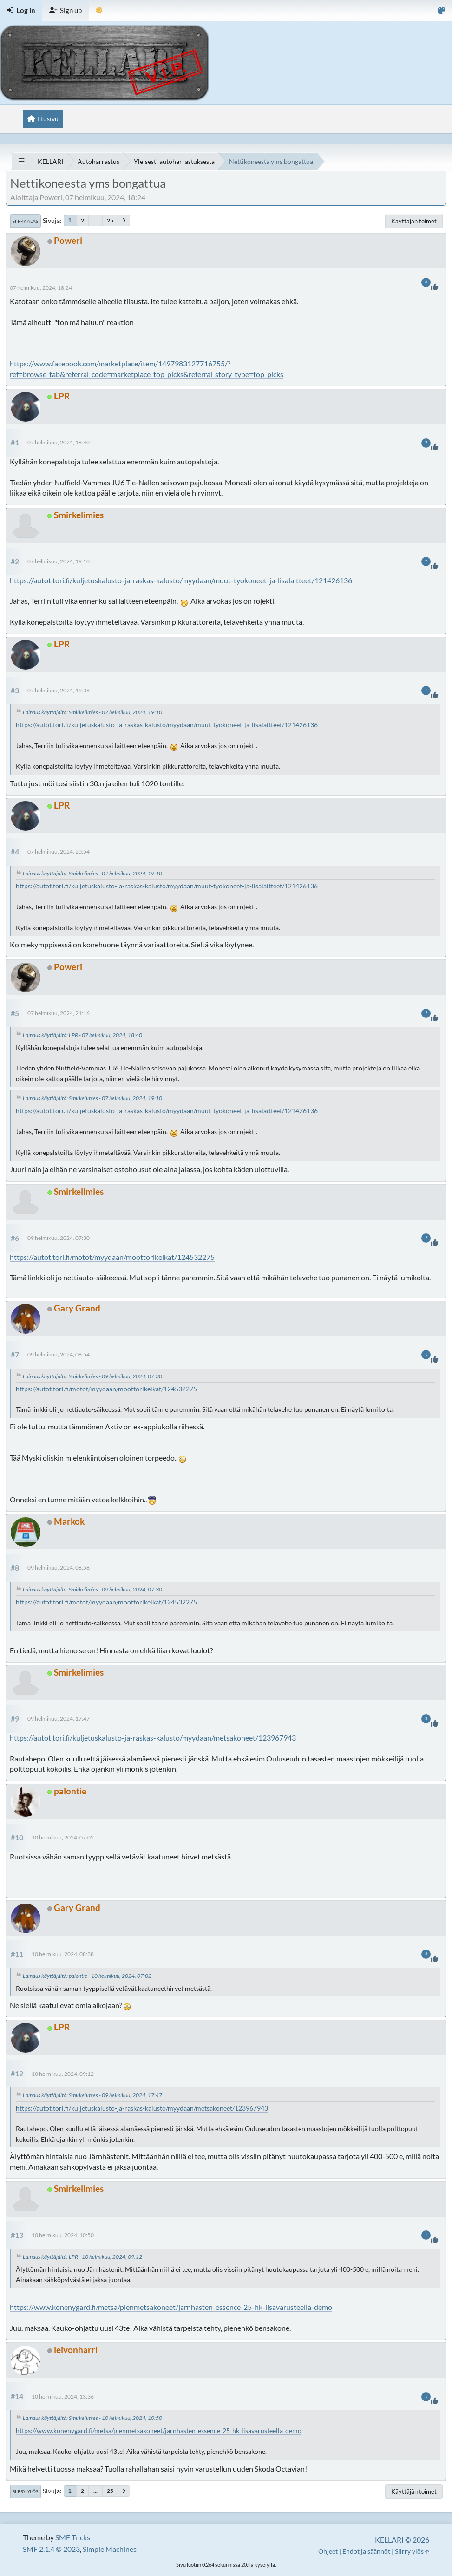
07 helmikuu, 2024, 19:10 (58, 561)
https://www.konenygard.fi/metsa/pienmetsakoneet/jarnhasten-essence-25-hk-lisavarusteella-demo (171, 2306)
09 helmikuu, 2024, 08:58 (58, 1568)
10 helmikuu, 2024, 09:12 (63, 2074)
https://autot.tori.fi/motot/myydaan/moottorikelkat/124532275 (112, 1256)
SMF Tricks (72, 2537)
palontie (70, 1791)
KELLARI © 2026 (402, 2539)
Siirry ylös (25, 2491)
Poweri (68, 240)
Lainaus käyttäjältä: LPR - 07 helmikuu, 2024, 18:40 (82, 1034)
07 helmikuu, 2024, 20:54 (58, 851)
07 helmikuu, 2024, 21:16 (58, 1013)
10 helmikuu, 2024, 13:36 (63, 2396)
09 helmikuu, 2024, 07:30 (58, 1238)
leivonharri (76, 2349)
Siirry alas (25, 221)
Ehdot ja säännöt (366, 2551)
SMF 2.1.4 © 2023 (51, 2548)
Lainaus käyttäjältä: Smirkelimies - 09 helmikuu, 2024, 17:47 (92, 2095)
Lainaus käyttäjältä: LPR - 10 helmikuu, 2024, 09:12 (82, 2256)
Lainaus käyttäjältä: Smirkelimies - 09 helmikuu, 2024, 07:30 (92, 1376)
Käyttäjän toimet (414, 221)
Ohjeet (328, 2551)
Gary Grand (77, 1308)
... (95, 220)
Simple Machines (110, 2548)
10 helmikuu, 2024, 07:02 (63, 1837)
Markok (69, 1521)
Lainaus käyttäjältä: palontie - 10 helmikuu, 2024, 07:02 (87, 1975)
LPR (62, 396)
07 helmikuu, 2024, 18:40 (58, 442)
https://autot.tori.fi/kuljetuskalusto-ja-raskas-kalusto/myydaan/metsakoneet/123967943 (153, 1737)
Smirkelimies (79, 514)
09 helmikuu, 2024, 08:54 (58, 1354)
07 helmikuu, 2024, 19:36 (58, 690)
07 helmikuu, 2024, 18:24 (41, 288)
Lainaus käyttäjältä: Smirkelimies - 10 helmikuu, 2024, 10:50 (92, 2417)
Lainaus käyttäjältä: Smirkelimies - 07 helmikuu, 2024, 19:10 (92, 712)
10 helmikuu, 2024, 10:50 (63, 2235)
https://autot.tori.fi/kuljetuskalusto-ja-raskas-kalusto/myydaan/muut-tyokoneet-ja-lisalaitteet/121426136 (181, 580)
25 (110, 220)
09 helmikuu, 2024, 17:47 (58, 1718)
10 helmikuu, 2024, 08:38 (63, 1954)
